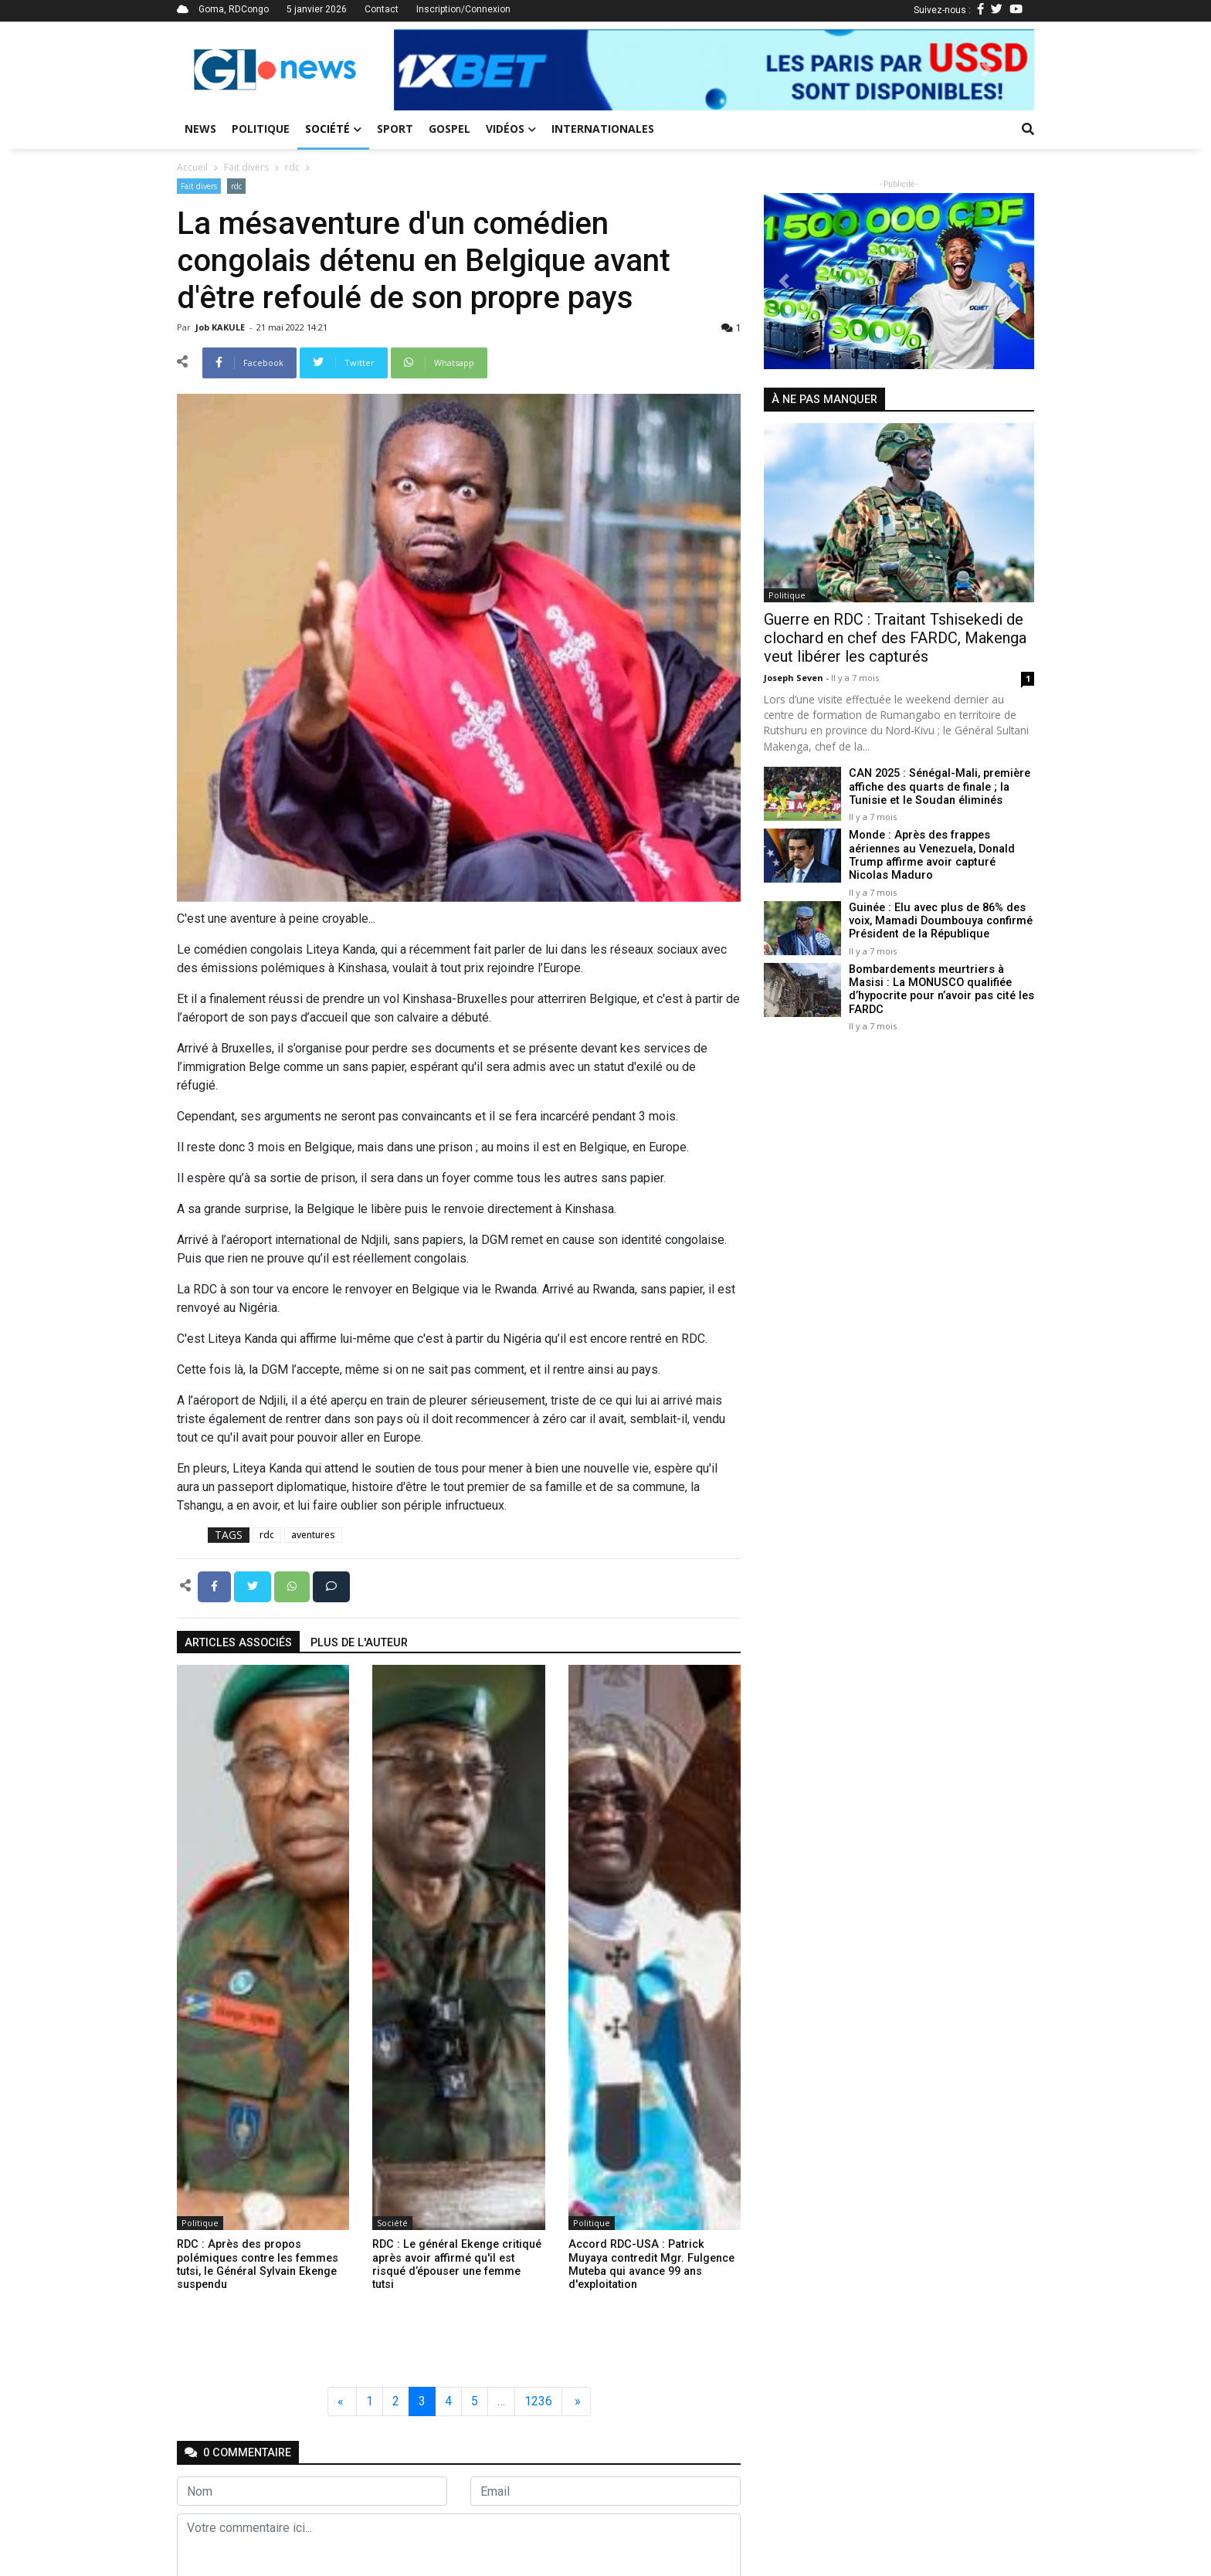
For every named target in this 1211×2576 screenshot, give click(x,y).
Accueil (192, 167)
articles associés (238, 1642)
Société (333, 128)
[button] (442, 69)
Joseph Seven (795, 677)
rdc (292, 167)
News (200, 128)
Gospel (449, 128)
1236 (538, 2401)
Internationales (602, 128)
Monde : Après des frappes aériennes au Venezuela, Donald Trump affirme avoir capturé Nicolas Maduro (931, 855)
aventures (313, 1534)
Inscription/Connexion (463, 9)
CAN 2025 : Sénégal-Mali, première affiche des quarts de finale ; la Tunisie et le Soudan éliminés (939, 787)
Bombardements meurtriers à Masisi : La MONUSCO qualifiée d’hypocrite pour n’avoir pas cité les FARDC (940, 988)
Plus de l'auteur (359, 1642)
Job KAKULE (221, 327)
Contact (382, 9)
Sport (395, 128)
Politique (261, 128)
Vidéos (511, 128)
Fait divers (246, 167)
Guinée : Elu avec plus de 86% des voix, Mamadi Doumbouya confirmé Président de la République (940, 920)
